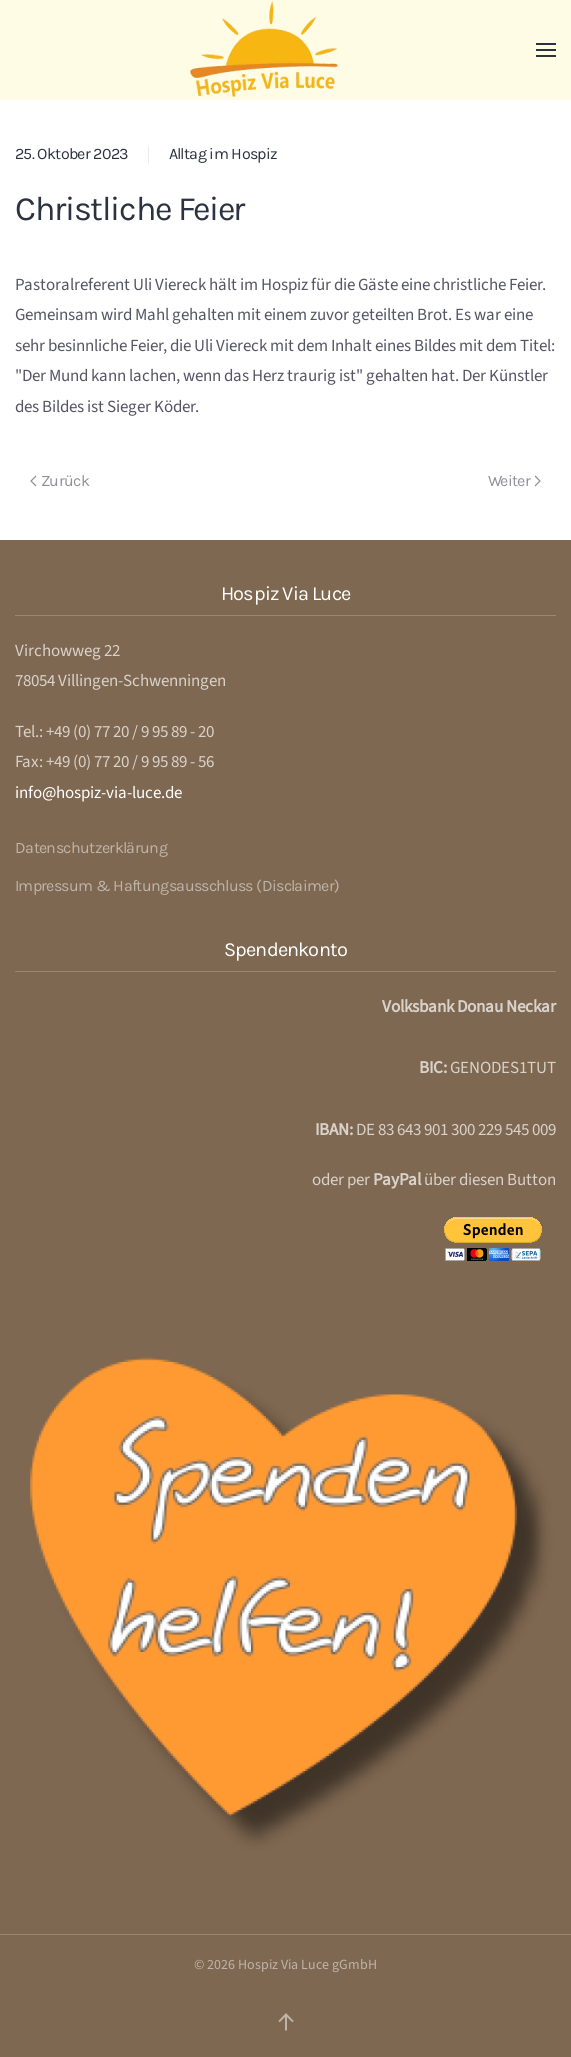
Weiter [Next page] (514, 480)
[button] (546, 50)
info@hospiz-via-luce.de (98, 793)
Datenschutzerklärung (91, 847)
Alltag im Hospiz (223, 153)
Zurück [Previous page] (59, 480)
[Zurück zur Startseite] (286, 50)
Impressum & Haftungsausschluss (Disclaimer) (177, 885)
